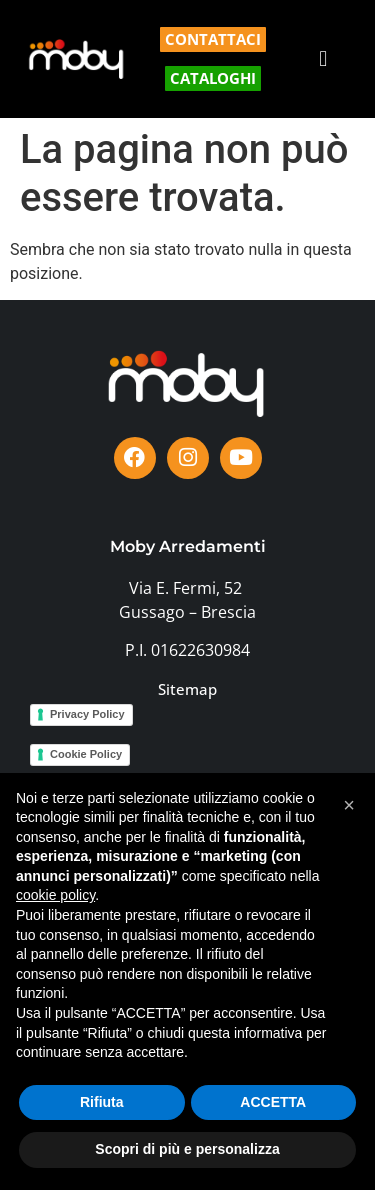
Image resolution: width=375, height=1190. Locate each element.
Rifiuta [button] (102, 1102)
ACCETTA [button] (273, 1102)
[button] (323, 59)
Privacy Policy (87, 714)
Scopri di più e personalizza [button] (187, 1149)
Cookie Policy (86, 754)
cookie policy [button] (55, 895)
